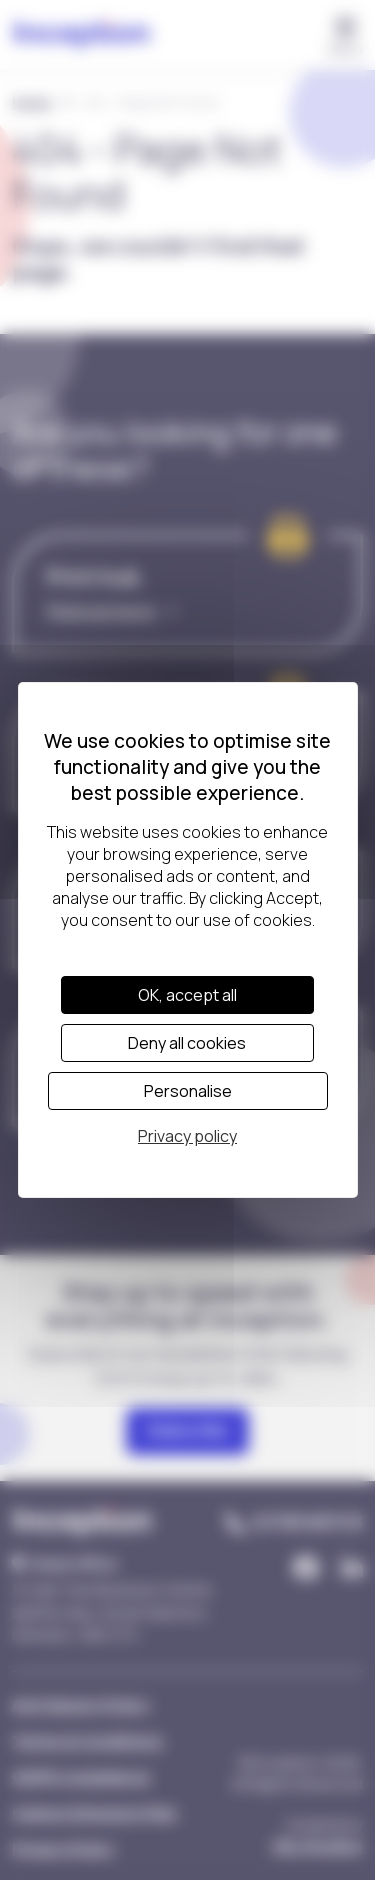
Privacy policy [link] (187, 1136)
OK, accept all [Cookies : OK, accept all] (187, 995)
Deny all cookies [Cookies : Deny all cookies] (187, 1043)
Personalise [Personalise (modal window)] (188, 1091)
